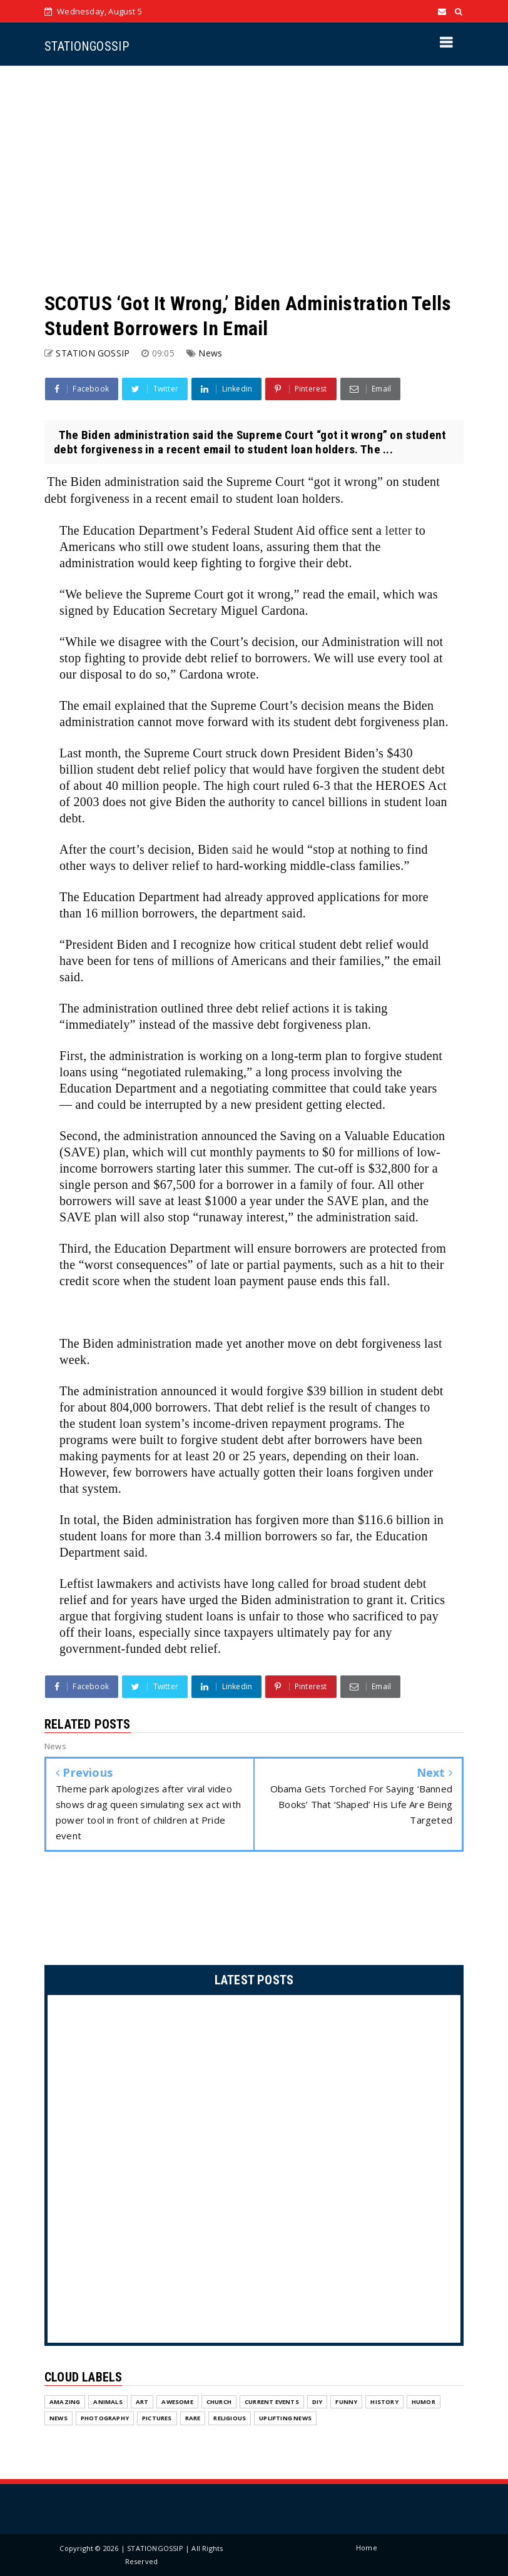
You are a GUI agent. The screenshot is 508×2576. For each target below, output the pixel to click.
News (210, 353)
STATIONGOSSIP (86, 46)
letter (398, 530)
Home (366, 2547)
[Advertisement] (254, 178)
